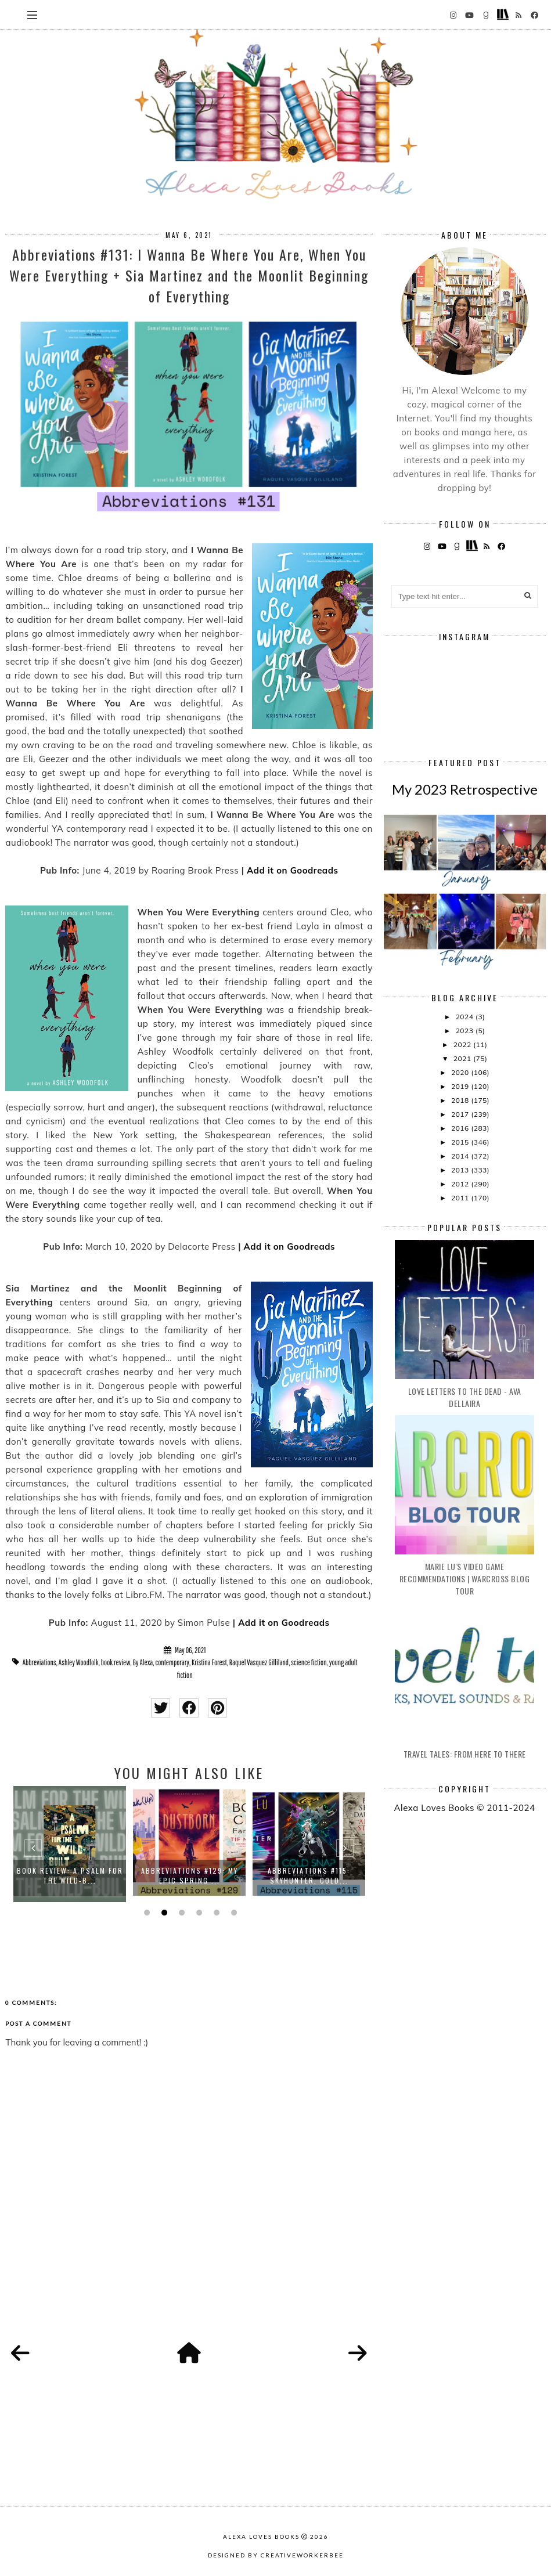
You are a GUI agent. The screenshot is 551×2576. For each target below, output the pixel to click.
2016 (461, 1128)
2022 (463, 1044)
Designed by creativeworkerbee (276, 2555)
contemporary (172, 1662)
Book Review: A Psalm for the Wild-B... (70, 1875)
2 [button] (163, 1912)
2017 (461, 1114)
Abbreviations (39, 1662)
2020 (461, 1072)
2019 (461, 1086)
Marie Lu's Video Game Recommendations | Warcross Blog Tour (464, 1578)
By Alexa (143, 1662)
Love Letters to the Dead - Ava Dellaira (464, 1397)
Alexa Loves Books (261, 2536)
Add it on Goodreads (292, 870)
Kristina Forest (209, 1662)
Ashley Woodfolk (79, 1662)
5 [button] (215, 1912)
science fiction (308, 1662)
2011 (461, 1197)
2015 (461, 1142)
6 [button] (233, 1912)
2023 (466, 1030)
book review (116, 1662)
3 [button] (180, 1912)
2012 (461, 1183)
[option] (69, 1844)
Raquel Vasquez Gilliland (259, 1662)
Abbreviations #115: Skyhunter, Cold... (309, 1875)
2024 (466, 1016)
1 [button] (146, 1912)
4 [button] (198, 1912)
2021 (463, 1058)
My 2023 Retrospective (465, 789)
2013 (461, 1170)
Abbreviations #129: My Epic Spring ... (189, 1875)
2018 (461, 1100)
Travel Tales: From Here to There (465, 1754)
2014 (461, 1156)
